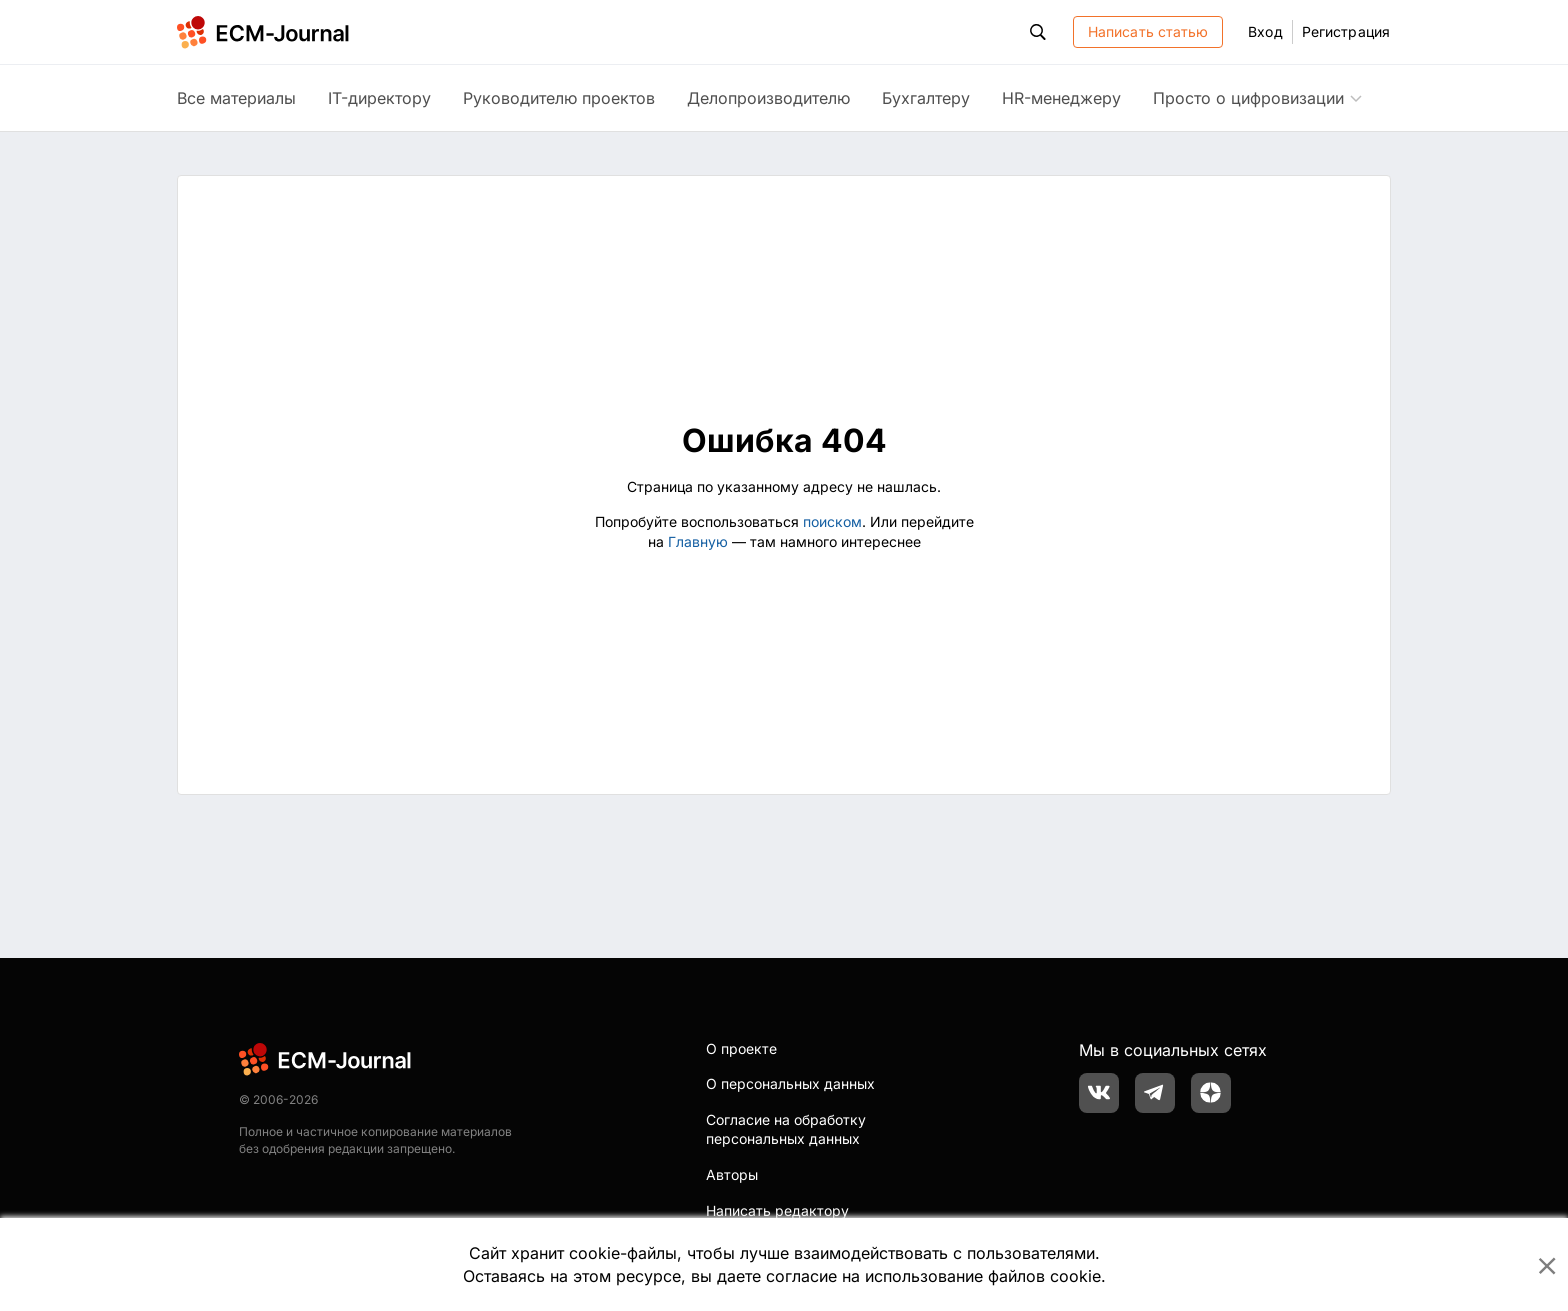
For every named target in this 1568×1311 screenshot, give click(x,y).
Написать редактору (777, 1210)
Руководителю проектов (559, 98)
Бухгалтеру (926, 98)
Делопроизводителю (768, 98)
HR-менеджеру (1061, 98)
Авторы (732, 1174)
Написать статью (1148, 31)
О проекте (741, 1048)
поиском (832, 521)
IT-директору (379, 98)
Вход (1265, 31)
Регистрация (1346, 31)
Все (236, 98)
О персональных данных (790, 1083)
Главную (698, 541)
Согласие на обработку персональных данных (786, 1129)
